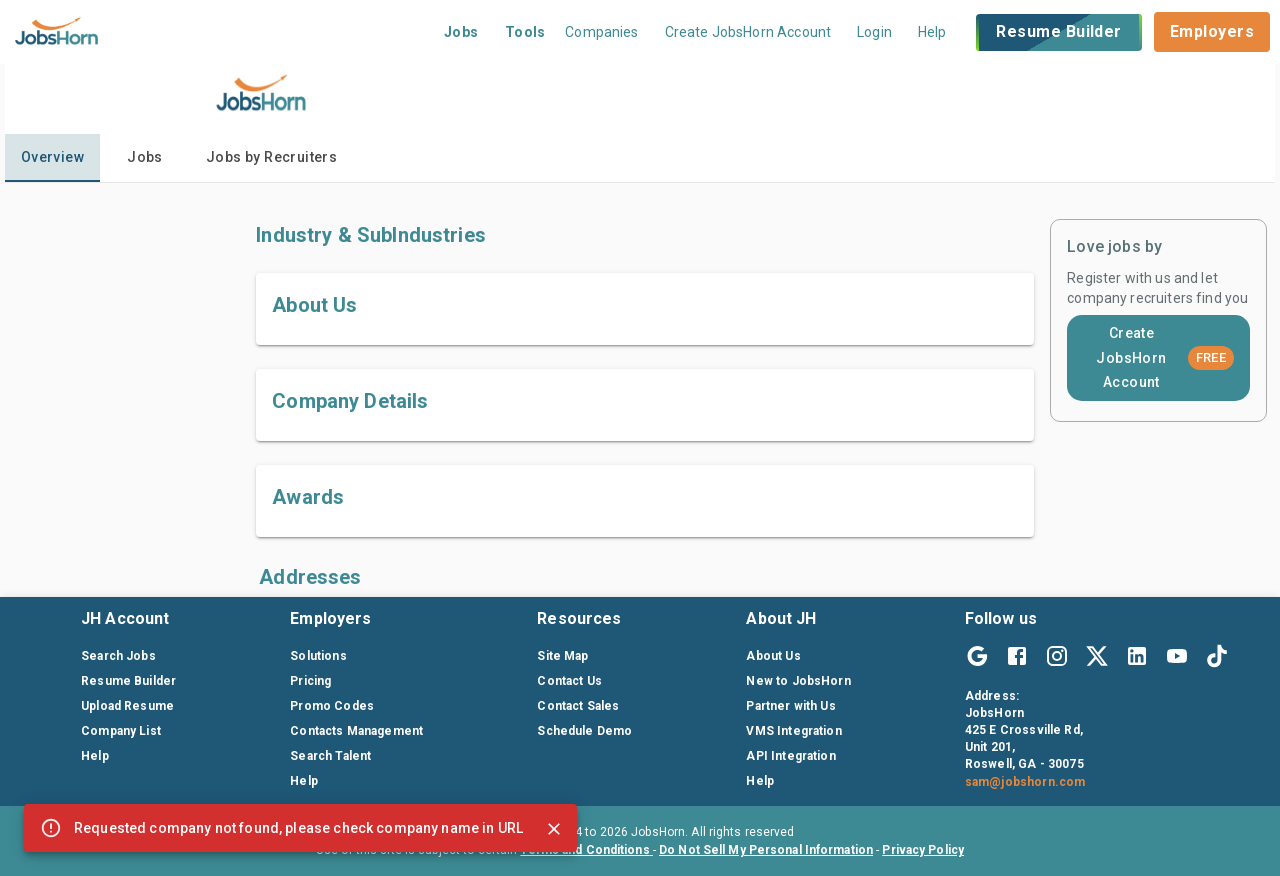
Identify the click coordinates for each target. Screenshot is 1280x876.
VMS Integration (793, 731)
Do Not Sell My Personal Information (766, 850)
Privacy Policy (923, 850)
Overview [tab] (52, 157)
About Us (773, 656)
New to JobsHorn (798, 681)
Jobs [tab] (145, 157)
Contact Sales (578, 706)
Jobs (461, 32)
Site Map (562, 656)
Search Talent (330, 756)
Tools (525, 32)
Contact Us (569, 681)
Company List (121, 731)
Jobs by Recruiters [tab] (271, 157)
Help (932, 32)
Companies (601, 32)
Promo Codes (332, 706)
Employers (1212, 31)
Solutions (318, 656)
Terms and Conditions (586, 850)
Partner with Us (790, 706)
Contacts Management (356, 731)
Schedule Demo (584, 731)
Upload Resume (127, 706)
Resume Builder (1058, 32)
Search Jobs (118, 656)
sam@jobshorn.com (1025, 782)
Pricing (310, 681)
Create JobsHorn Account (1165, 357)
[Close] (554, 829)
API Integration (790, 756)
